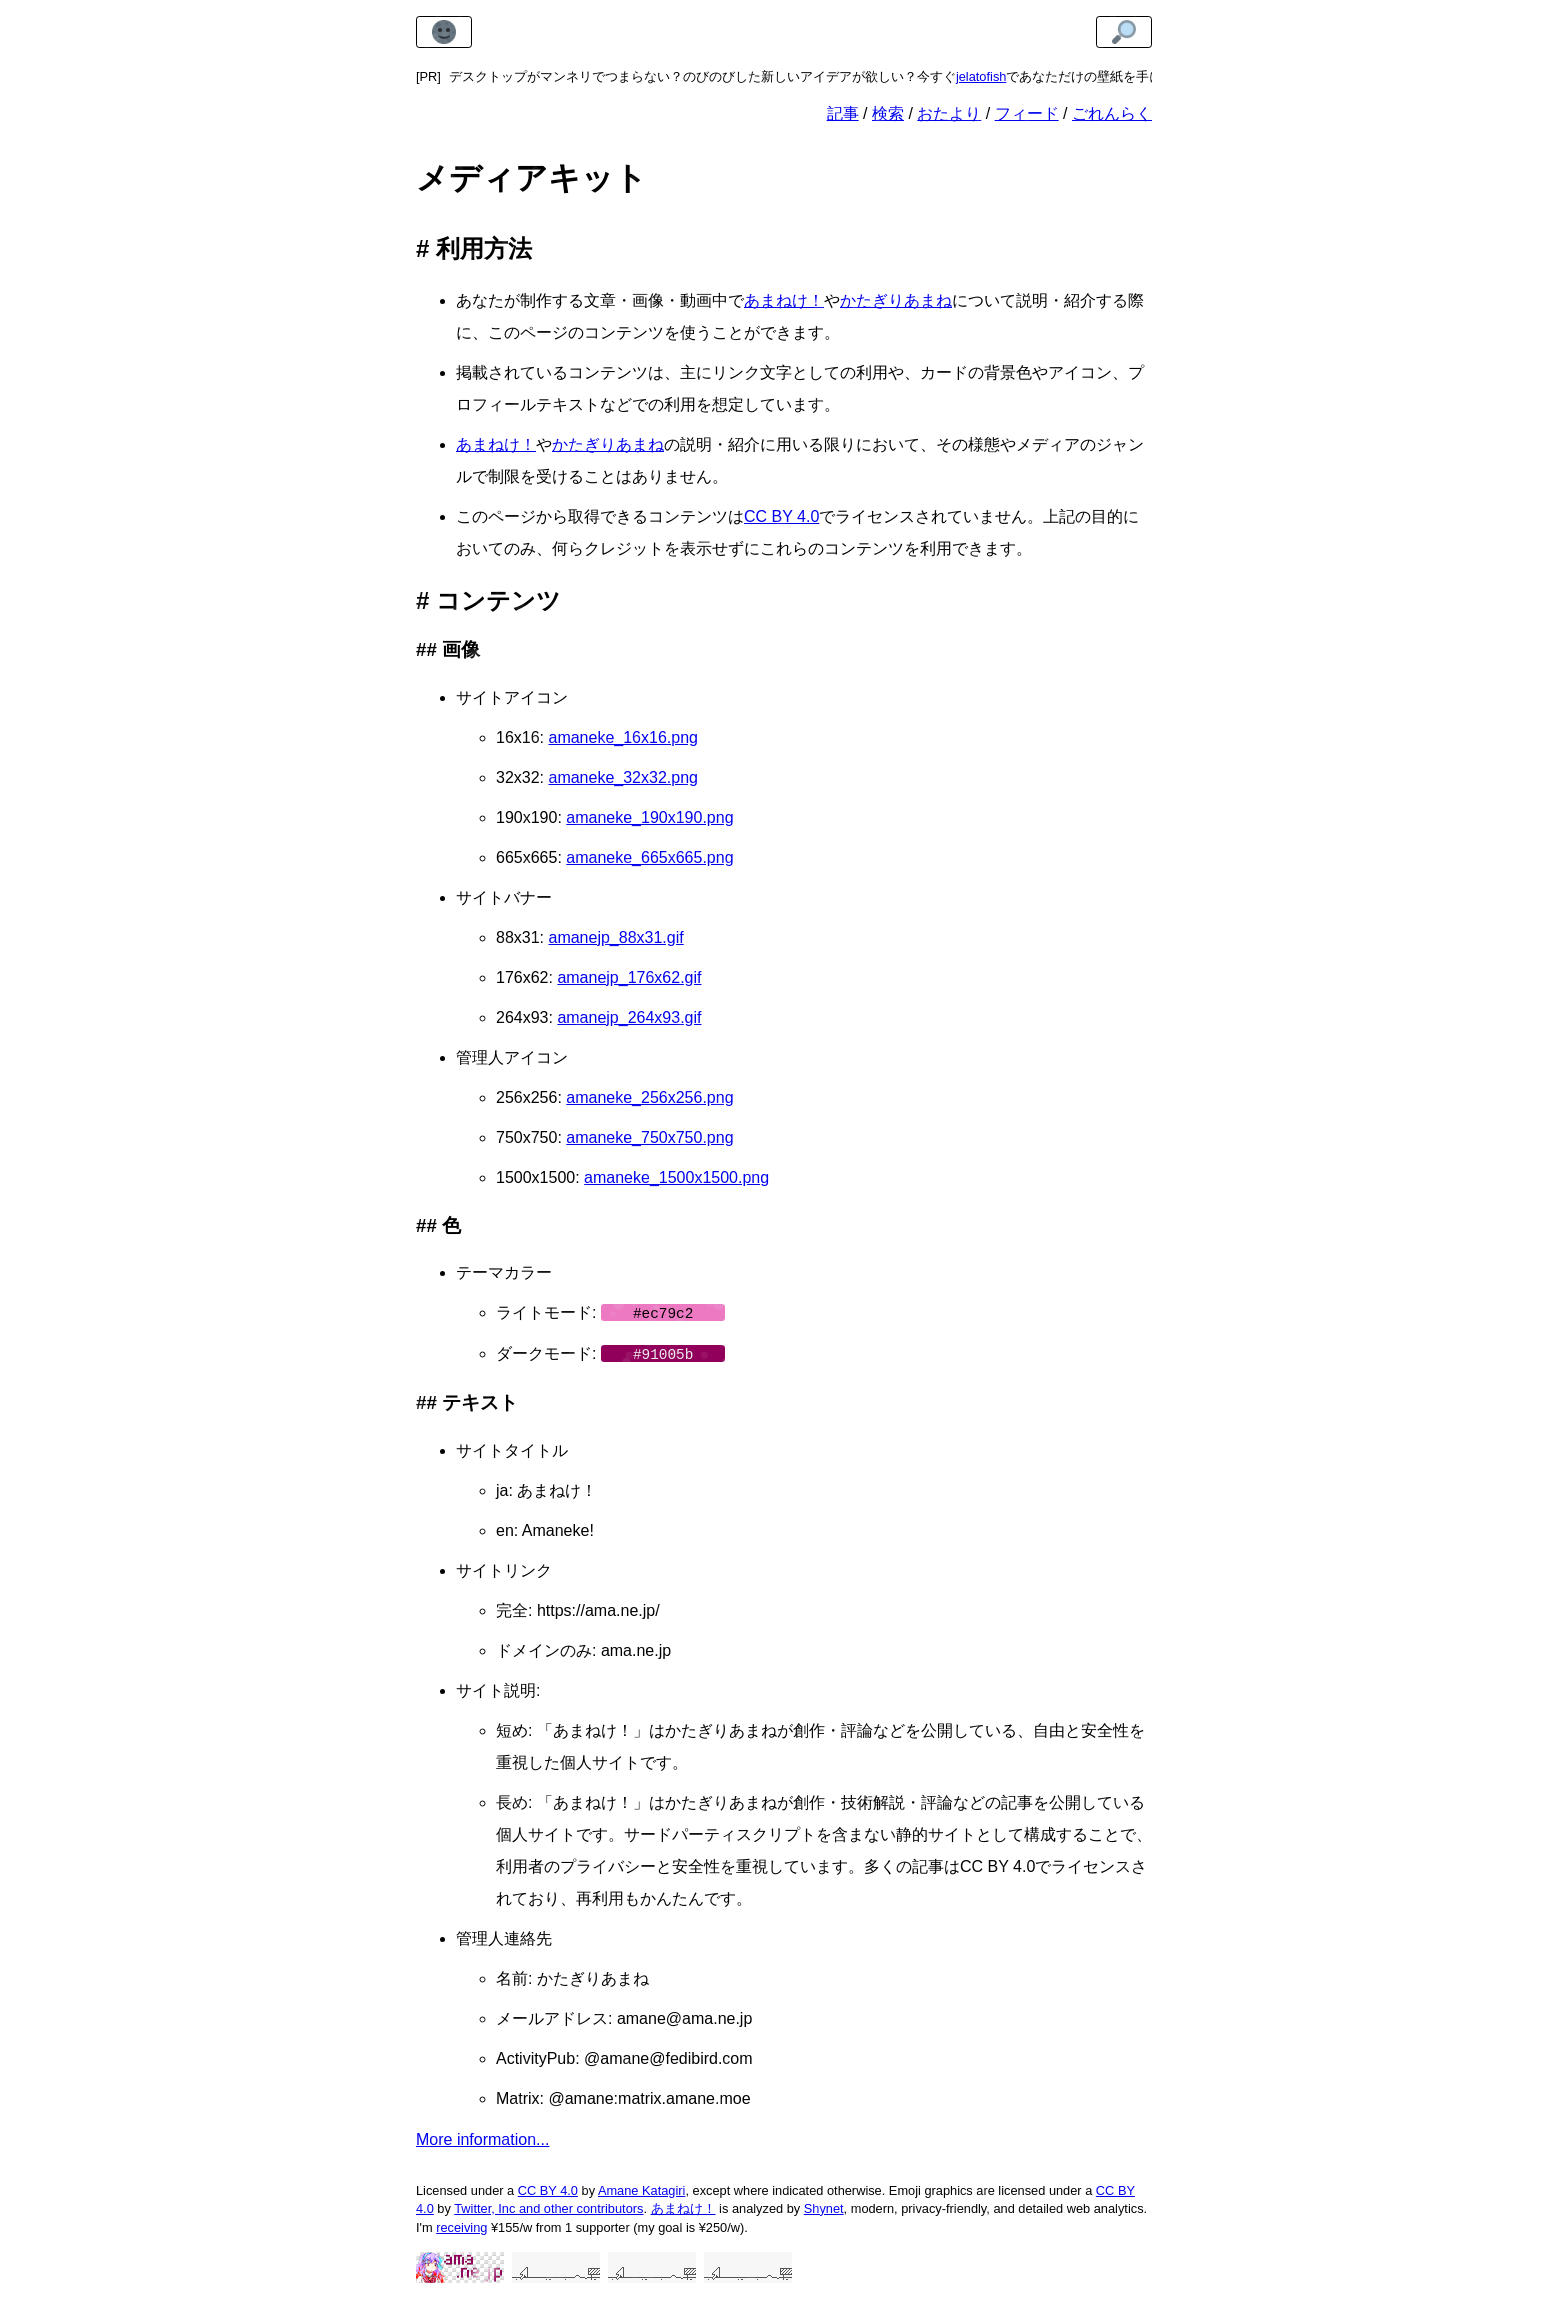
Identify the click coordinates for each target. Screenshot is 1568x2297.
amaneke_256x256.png (649, 1097)
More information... (482, 2137)
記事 (843, 113)
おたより (949, 113)
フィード (1027, 113)
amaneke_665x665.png (649, 857)
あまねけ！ (784, 300)
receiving (461, 2225)
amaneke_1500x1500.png (676, 1177)
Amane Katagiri (642, 2188)
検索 (888, 113)
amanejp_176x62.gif (629, 977)
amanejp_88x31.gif (615, 937)
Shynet (824, 2206)
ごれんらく (1112, 113)
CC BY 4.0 (781, 516)
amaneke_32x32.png (622, 777)
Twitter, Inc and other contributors (548, 2206)
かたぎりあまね (896, 300)
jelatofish (981, 76)
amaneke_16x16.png (622, 737)
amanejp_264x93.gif (629, 1017)
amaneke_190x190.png (649, 817)
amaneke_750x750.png (649, 1137)
